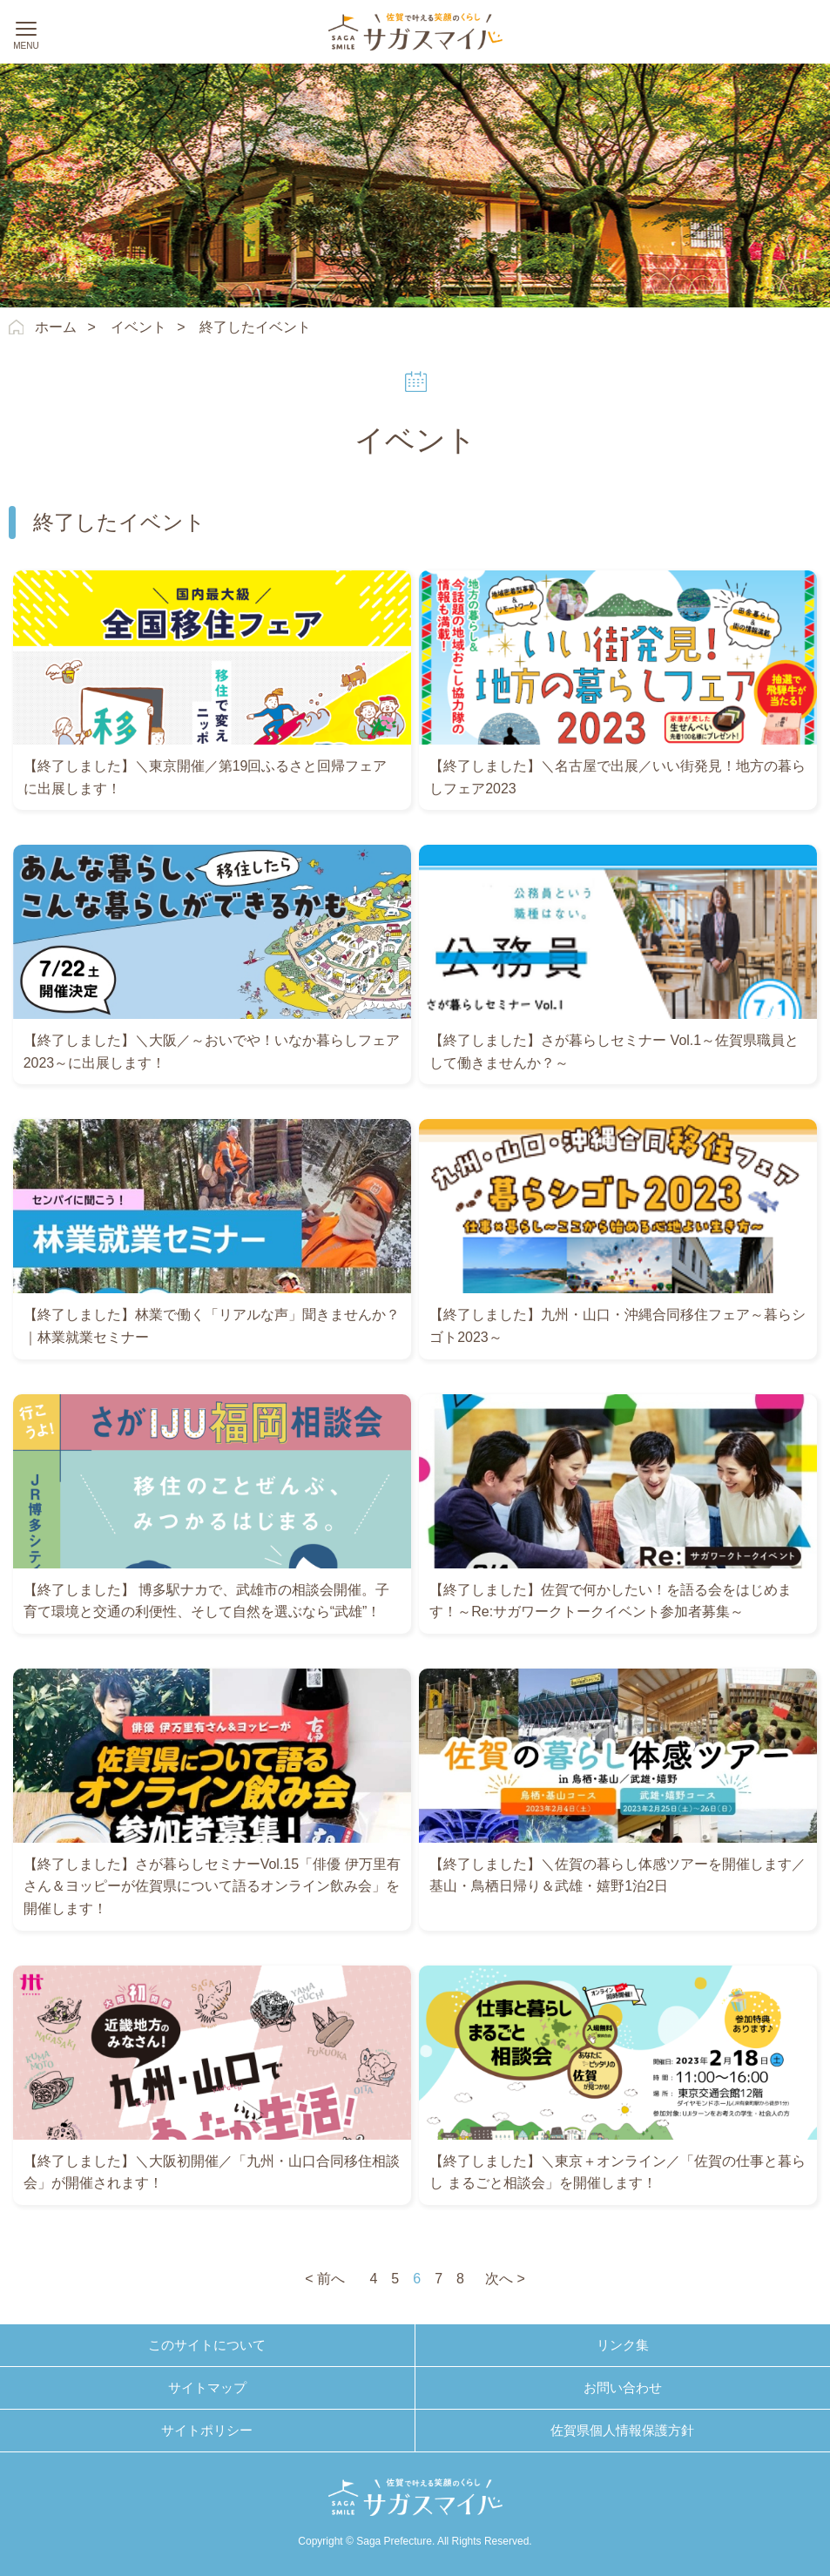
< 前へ (325, 2278)
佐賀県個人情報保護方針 (622, 2430)
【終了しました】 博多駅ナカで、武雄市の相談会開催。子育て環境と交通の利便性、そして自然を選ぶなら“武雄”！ (206, 1601)
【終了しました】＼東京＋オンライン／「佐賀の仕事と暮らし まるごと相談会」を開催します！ (617, 2172)
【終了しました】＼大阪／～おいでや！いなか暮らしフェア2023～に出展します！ (212, 1051)
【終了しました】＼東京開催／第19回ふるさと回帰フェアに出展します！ (206, 777)
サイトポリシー (207, 2430)
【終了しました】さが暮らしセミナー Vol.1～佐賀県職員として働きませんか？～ (614, 1051)
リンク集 (623, 2344)
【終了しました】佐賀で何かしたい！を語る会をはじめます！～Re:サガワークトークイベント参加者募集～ (610, 1601)
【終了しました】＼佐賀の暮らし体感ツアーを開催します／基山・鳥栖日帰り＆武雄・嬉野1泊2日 (617, 1875)
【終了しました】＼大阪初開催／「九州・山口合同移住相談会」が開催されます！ (212, 2172)
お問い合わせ (623, 2387)
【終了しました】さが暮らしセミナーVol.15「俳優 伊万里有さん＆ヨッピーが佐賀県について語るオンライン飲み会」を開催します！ (212, 1886)
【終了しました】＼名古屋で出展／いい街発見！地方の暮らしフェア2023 (617, 777)
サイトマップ (207, 2387)
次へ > (505, 2278)
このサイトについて (207, 2344)
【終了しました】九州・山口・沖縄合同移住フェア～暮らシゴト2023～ (617, 1326)
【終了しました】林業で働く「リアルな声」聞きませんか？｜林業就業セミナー (212, 1326)
